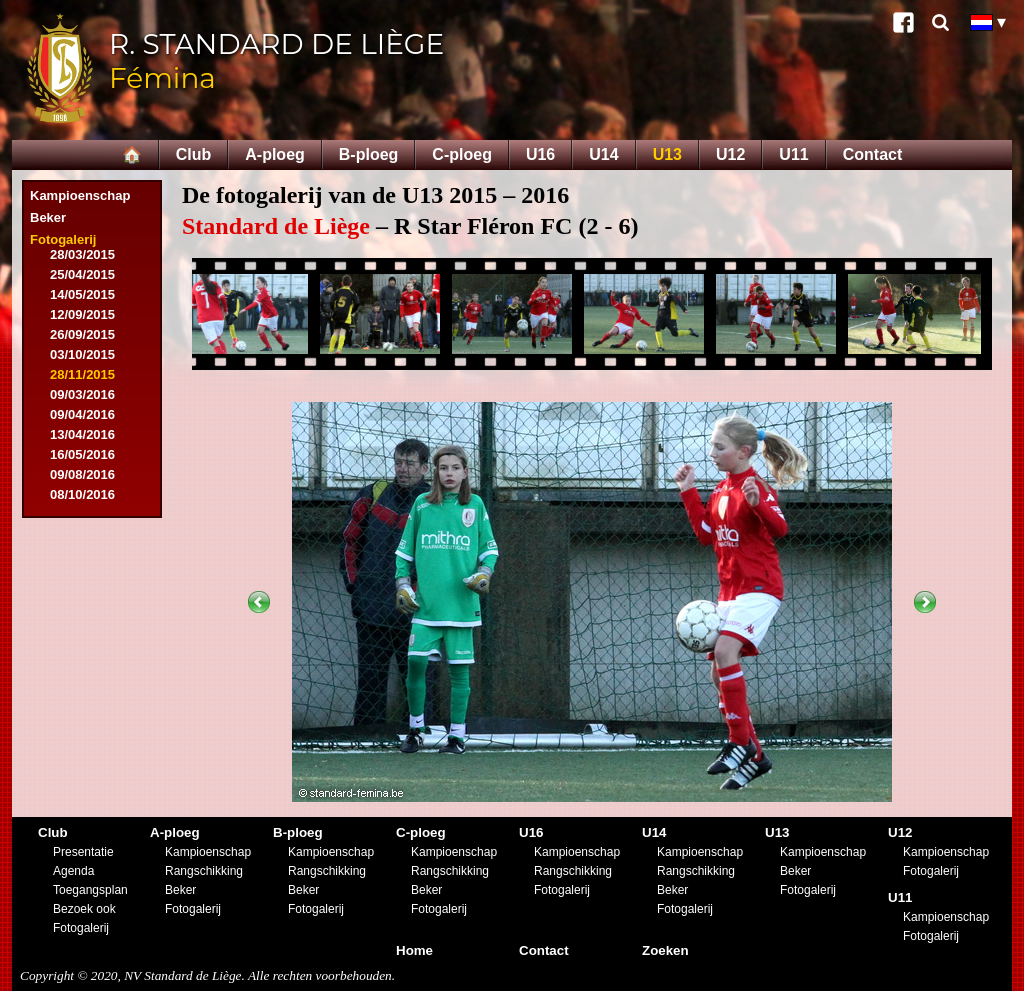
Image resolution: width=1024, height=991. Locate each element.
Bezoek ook (84, 909)
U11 (793, 154)
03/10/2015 (82, 354)
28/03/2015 (82, 254)
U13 (667, 154)
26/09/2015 (82, 334)
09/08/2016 (82, 474)
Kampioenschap (80, 195)
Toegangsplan (90, 890)
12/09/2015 (82, 314)
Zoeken (665, 950)
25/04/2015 (82, 274)
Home (414, 950)
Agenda (73, 871)
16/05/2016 (82, 454)
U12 (730, 154)
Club (194, 154)
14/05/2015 (82, 294)
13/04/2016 (82, 434)
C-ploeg (462, 154)
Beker (48, 217)
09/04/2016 (82, 414)
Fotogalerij (63, 239)
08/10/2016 (82, 494)
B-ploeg (369, 154)
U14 (603, 154)
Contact (873, 154)
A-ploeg (275, 154)
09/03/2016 (82, 394)
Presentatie (83, 852)
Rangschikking (204, 871)
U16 (540, 154)
